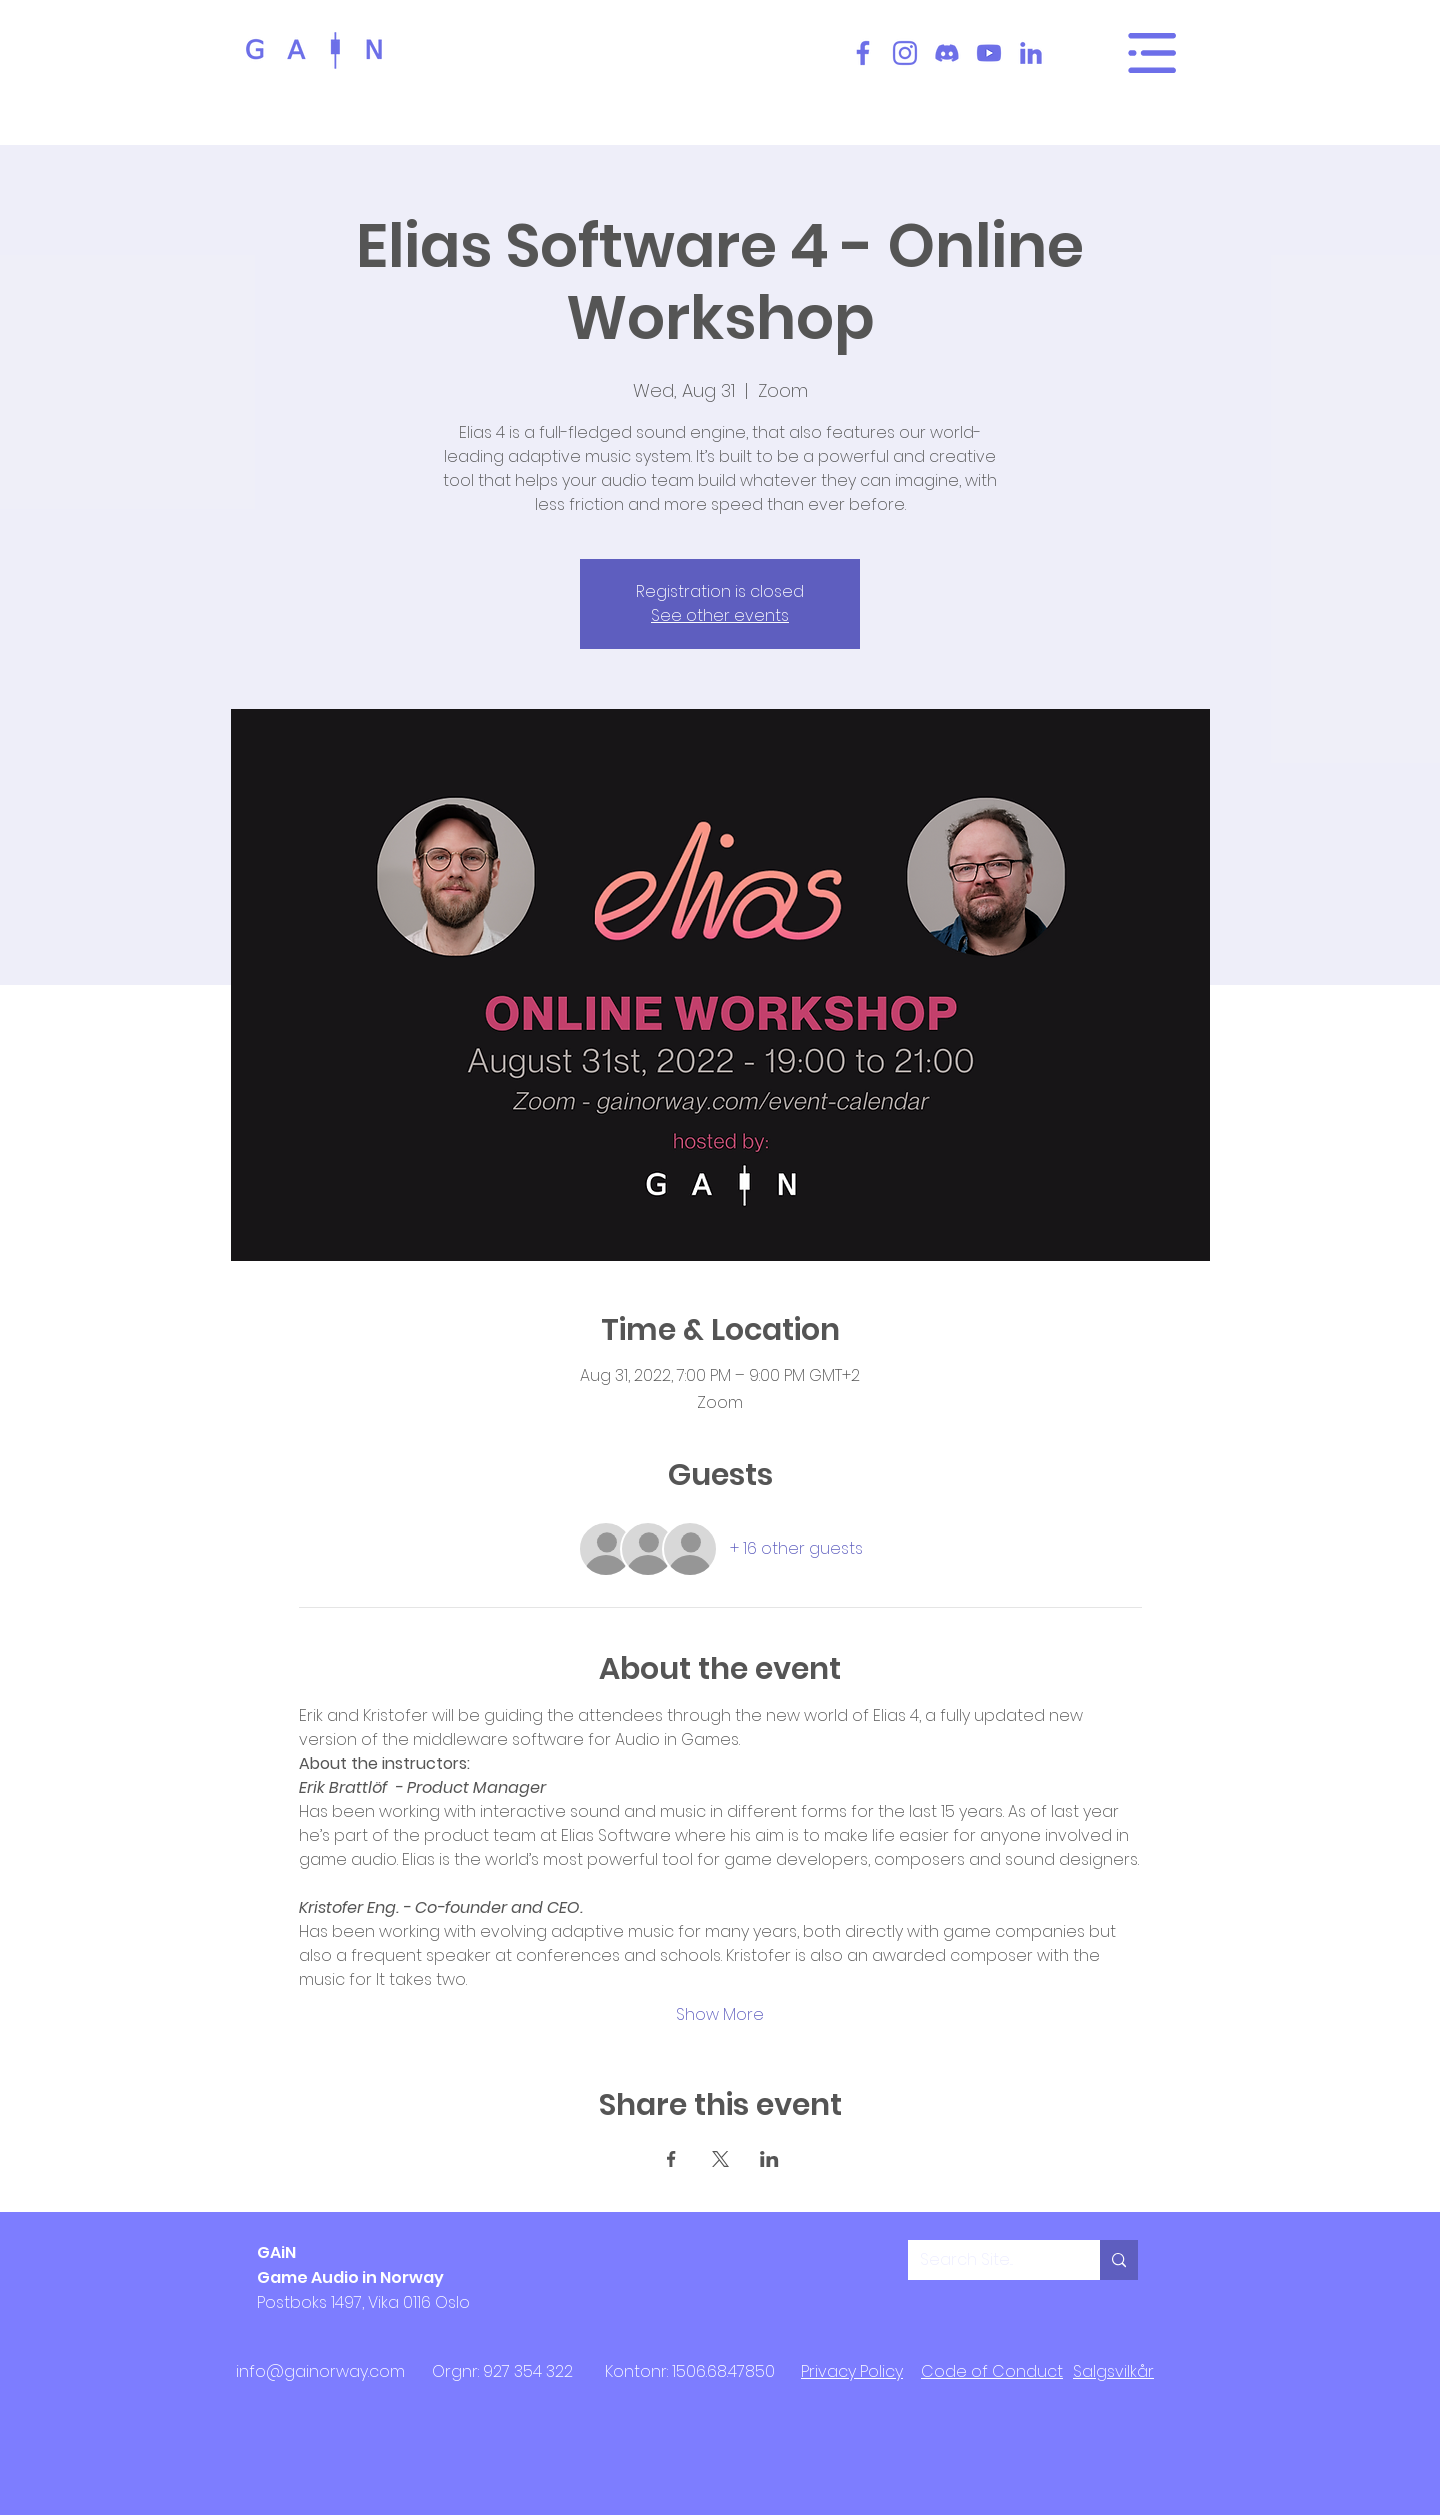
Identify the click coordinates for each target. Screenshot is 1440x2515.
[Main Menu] (1152, 53)
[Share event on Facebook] (671, 2159)
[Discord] (947, 53)
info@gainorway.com (320, 2371)
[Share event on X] (720, 2159)
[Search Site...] (989, 2260)
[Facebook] (863, 53)
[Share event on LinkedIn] (769, 2159)
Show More (720, 2015)
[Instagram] (905, 53)
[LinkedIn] (1031, 53)
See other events (720, 615)
